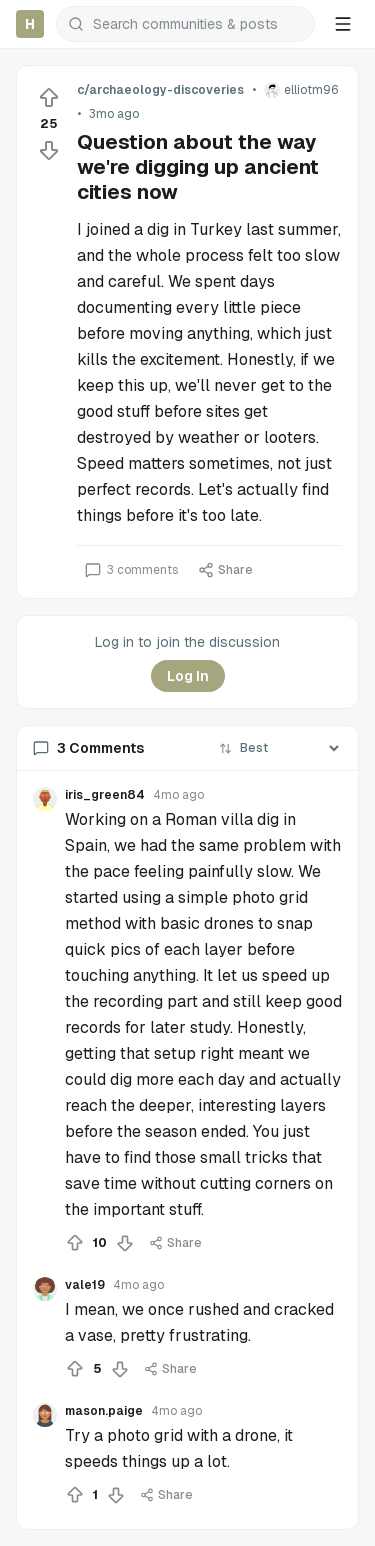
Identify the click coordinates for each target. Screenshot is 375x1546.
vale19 (85, 1285)
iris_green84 (105, 795)
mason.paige (104, 1411)
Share (225, 570)
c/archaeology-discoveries (160, 90)
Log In (188, 676)
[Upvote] (49, 98)
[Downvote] (49, 150)
